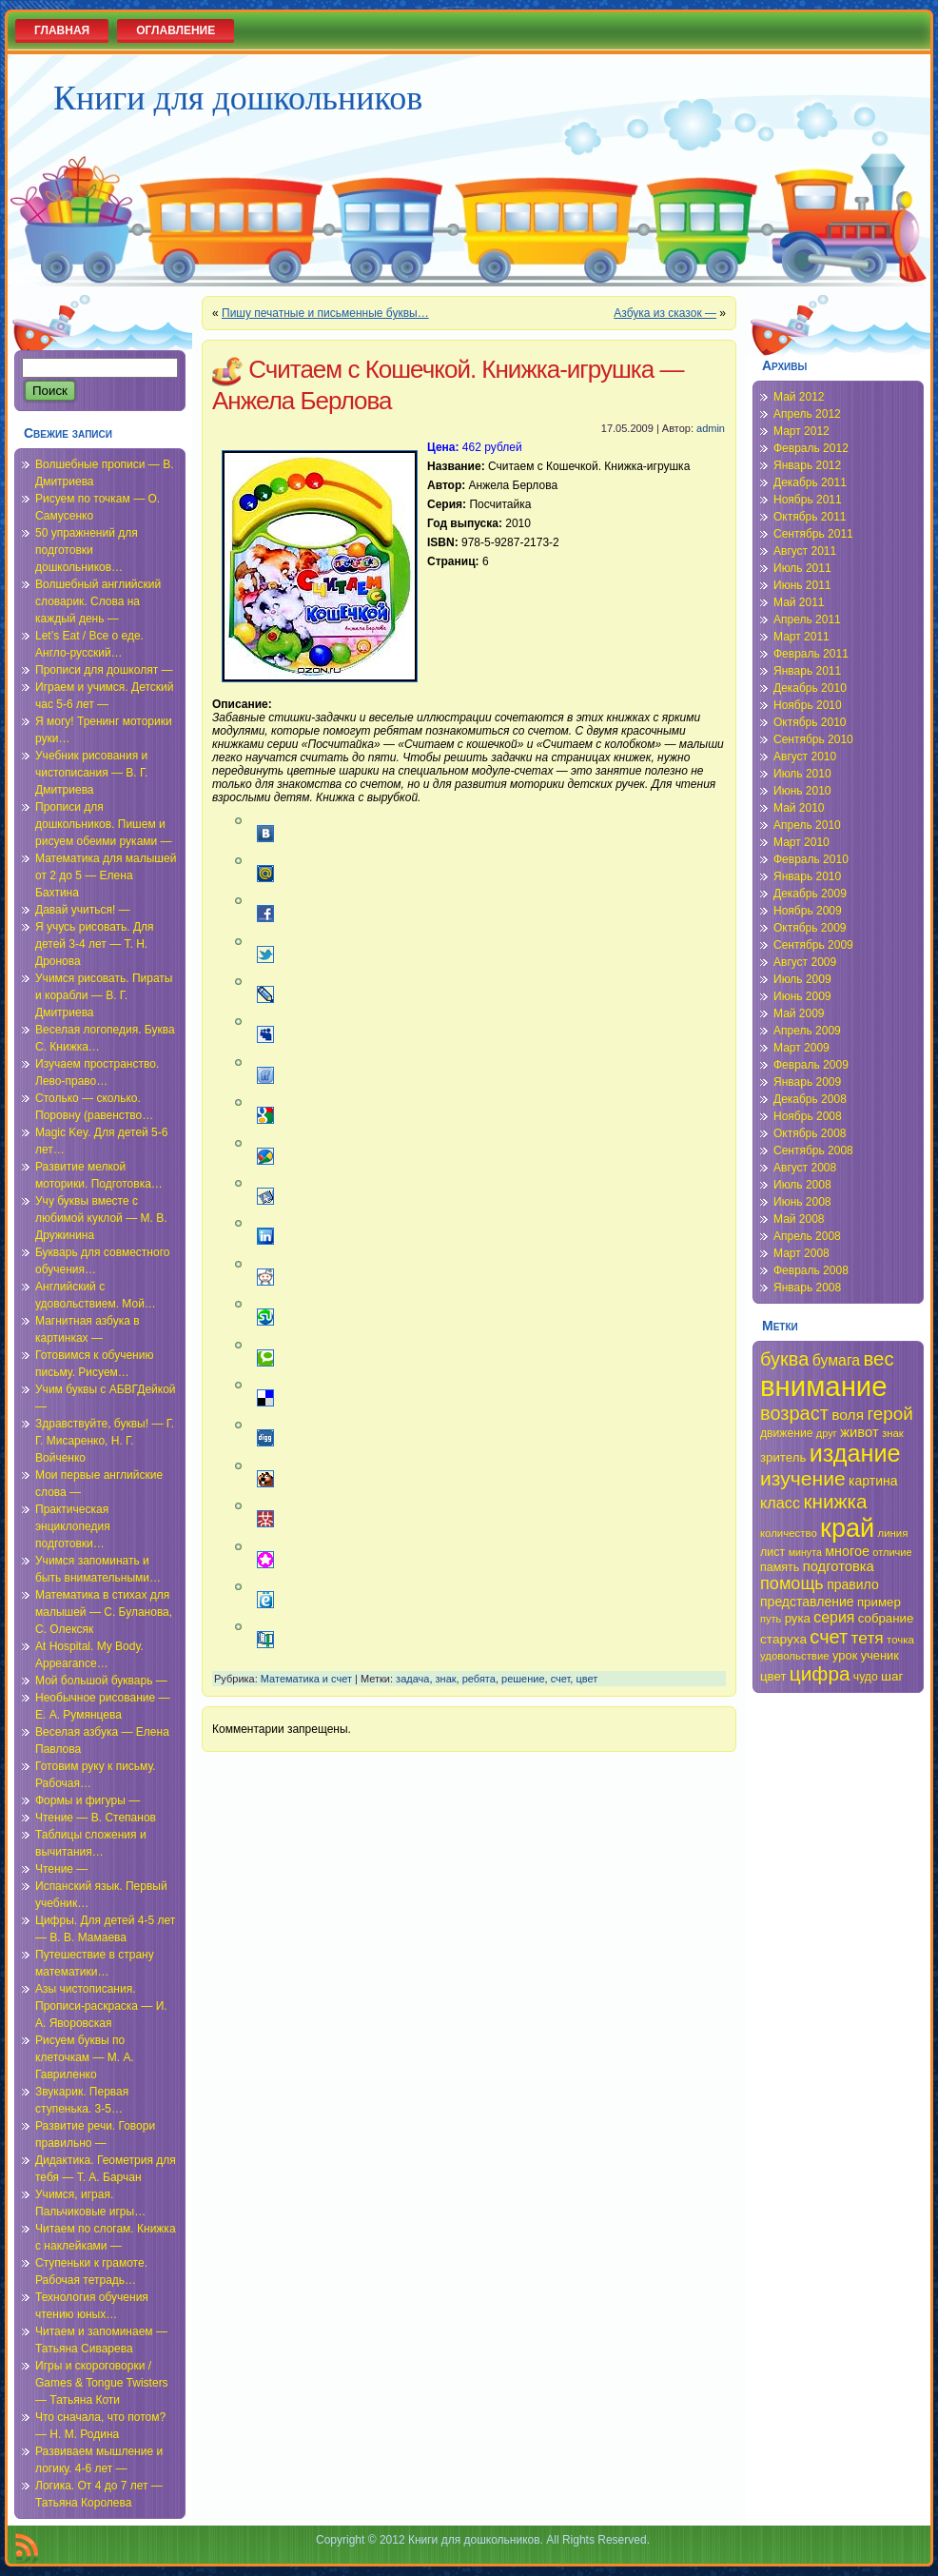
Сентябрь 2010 (813, 739)
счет (561, 1678)
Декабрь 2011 (810, 482)
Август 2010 (804, 756)
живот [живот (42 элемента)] (859, 1432)
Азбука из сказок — (665, 313)
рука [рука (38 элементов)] (798, 1618)
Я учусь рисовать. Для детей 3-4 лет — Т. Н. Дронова (94, 944)
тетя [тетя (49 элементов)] (867, 1637)
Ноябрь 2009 (807, 910)
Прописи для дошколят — (103, 670)
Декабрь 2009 (810, 893)
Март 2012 (801, 431)
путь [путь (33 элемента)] (770, 1618)
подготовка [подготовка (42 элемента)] (838, 1566)
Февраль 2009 (811, 1065)
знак (446, 1678)
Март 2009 (801, 1047)
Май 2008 (799, 1219)
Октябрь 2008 (810, 1133)
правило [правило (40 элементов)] (853, 1584)
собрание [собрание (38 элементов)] (886, 1618)
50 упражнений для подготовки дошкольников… (86, 550)
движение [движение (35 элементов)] (786, 1433)
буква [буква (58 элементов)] (784, 1358)
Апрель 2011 (807, 619)
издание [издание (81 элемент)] (855, 1453)
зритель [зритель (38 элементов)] (783, 1457)
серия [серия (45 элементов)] (833, 1617)
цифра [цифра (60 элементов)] (820, 1673)
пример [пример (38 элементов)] (879, 1602)
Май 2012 (799, 396)
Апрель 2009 (807, 1030)
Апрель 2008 (807, 1236)
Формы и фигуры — (87, 1800)
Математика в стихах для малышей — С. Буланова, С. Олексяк (103, 1612)
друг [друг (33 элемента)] (826, 1433)
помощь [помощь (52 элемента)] (792, 1583)
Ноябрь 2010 (807, 705)
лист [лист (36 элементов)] (772, 1552)
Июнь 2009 (802, 996)
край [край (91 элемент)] (847, 1528)
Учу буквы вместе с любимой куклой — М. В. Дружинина (101, 1218)
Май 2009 (799, 1013)
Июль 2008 (802, 1184)
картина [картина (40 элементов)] (873, 1480)
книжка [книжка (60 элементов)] (835, 1501)
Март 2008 (801, 1253)
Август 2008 (804, 1167)
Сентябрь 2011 (813, 534)
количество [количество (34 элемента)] (788, 1533)
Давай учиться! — (82, 909)
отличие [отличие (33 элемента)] (891, 1552)
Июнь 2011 (802, 585)
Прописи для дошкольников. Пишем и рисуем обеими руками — (103, 824)
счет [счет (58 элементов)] (829, 1636)
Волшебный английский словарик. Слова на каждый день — (98, 601)
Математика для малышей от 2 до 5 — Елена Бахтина (105, 875)
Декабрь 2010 (810, 688)
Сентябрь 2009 (813, 945)
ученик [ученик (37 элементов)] (880, 1655)
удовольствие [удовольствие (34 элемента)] (795, 1656)
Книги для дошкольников (237, 98)
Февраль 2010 (811, 859)
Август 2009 (804, 962)
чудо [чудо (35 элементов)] (865, 1676)
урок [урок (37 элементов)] (844, 1655)
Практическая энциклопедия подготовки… (72, 1526)
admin (710, 428)
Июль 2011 (802, 568)
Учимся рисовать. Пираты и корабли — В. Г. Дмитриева (103, 995)
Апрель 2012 (807, 414)
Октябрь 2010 (810, 722)
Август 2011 (804, 551)
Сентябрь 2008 (813, 1150)
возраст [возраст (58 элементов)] (794, 1413)
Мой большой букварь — (101, 1680)
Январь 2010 (807, 876)
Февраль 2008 (811, 1270)
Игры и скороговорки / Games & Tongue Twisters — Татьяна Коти (101, 2383)
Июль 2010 (802, 773)
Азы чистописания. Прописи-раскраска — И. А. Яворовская (101, 2006)
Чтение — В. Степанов (95, 1817)
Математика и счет (306, 1678)
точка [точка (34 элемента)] (900, 1639)
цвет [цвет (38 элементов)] (773, 1676)
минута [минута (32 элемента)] (805, 1552)
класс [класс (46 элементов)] (780, 1502)
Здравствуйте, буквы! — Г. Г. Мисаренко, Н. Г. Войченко (104, 1441)
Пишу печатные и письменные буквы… (325, 313)
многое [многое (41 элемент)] (847, 1551)
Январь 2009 (807, 1082)
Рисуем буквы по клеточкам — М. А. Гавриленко (84, 2057)
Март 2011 (801, 636)
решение (523, 1678)
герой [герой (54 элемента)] (889, 1414)
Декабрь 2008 (810, 1099)
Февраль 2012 (811, 448)
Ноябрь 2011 (807, 499)
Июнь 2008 (802, 1202)
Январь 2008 (807, 1287)
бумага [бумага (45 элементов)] (836, 1360)
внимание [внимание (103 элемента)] (824, 1386)
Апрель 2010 (807, 825)
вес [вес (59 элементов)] (879, 1358)
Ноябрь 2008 (807, 1116)
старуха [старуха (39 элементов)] (783, 1639)
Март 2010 (801, 842)
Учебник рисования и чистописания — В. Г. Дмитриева (91, 772)
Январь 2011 (807, 671)
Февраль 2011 (811, 653)
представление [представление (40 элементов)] (807, 1601)
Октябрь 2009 (810, 927)
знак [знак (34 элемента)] (893, 1433)
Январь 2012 (807, 465)
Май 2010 (799, 808)
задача (412, 1678)
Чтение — (61, 1869)
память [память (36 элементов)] (779, 1567)
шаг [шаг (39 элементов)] (892, 1676)
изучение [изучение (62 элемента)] (803, 1478)
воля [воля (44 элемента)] (847, 1414)
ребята (479, 1678)
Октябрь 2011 (810, 516)
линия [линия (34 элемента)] (893, 1533)
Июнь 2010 (802, 790)
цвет (586, 1678)
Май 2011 (799, 602)
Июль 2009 (802, 979)
